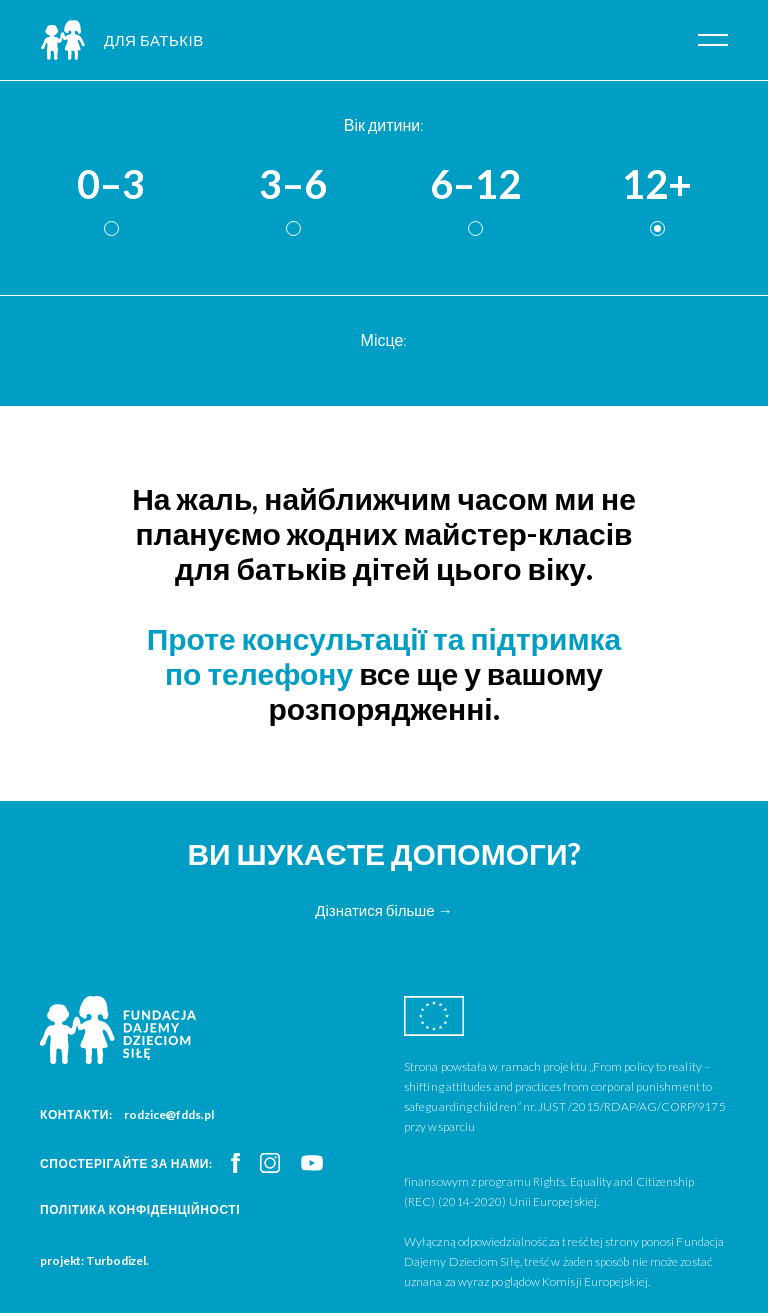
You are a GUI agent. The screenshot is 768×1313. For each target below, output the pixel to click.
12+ (657, 185)
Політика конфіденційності (140, 1209)
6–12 (475, 185)
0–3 (111, 185)
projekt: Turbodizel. (94, 1260)
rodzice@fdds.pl (169, 1114)
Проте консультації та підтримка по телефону (384, 655)
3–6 (293, 185)
